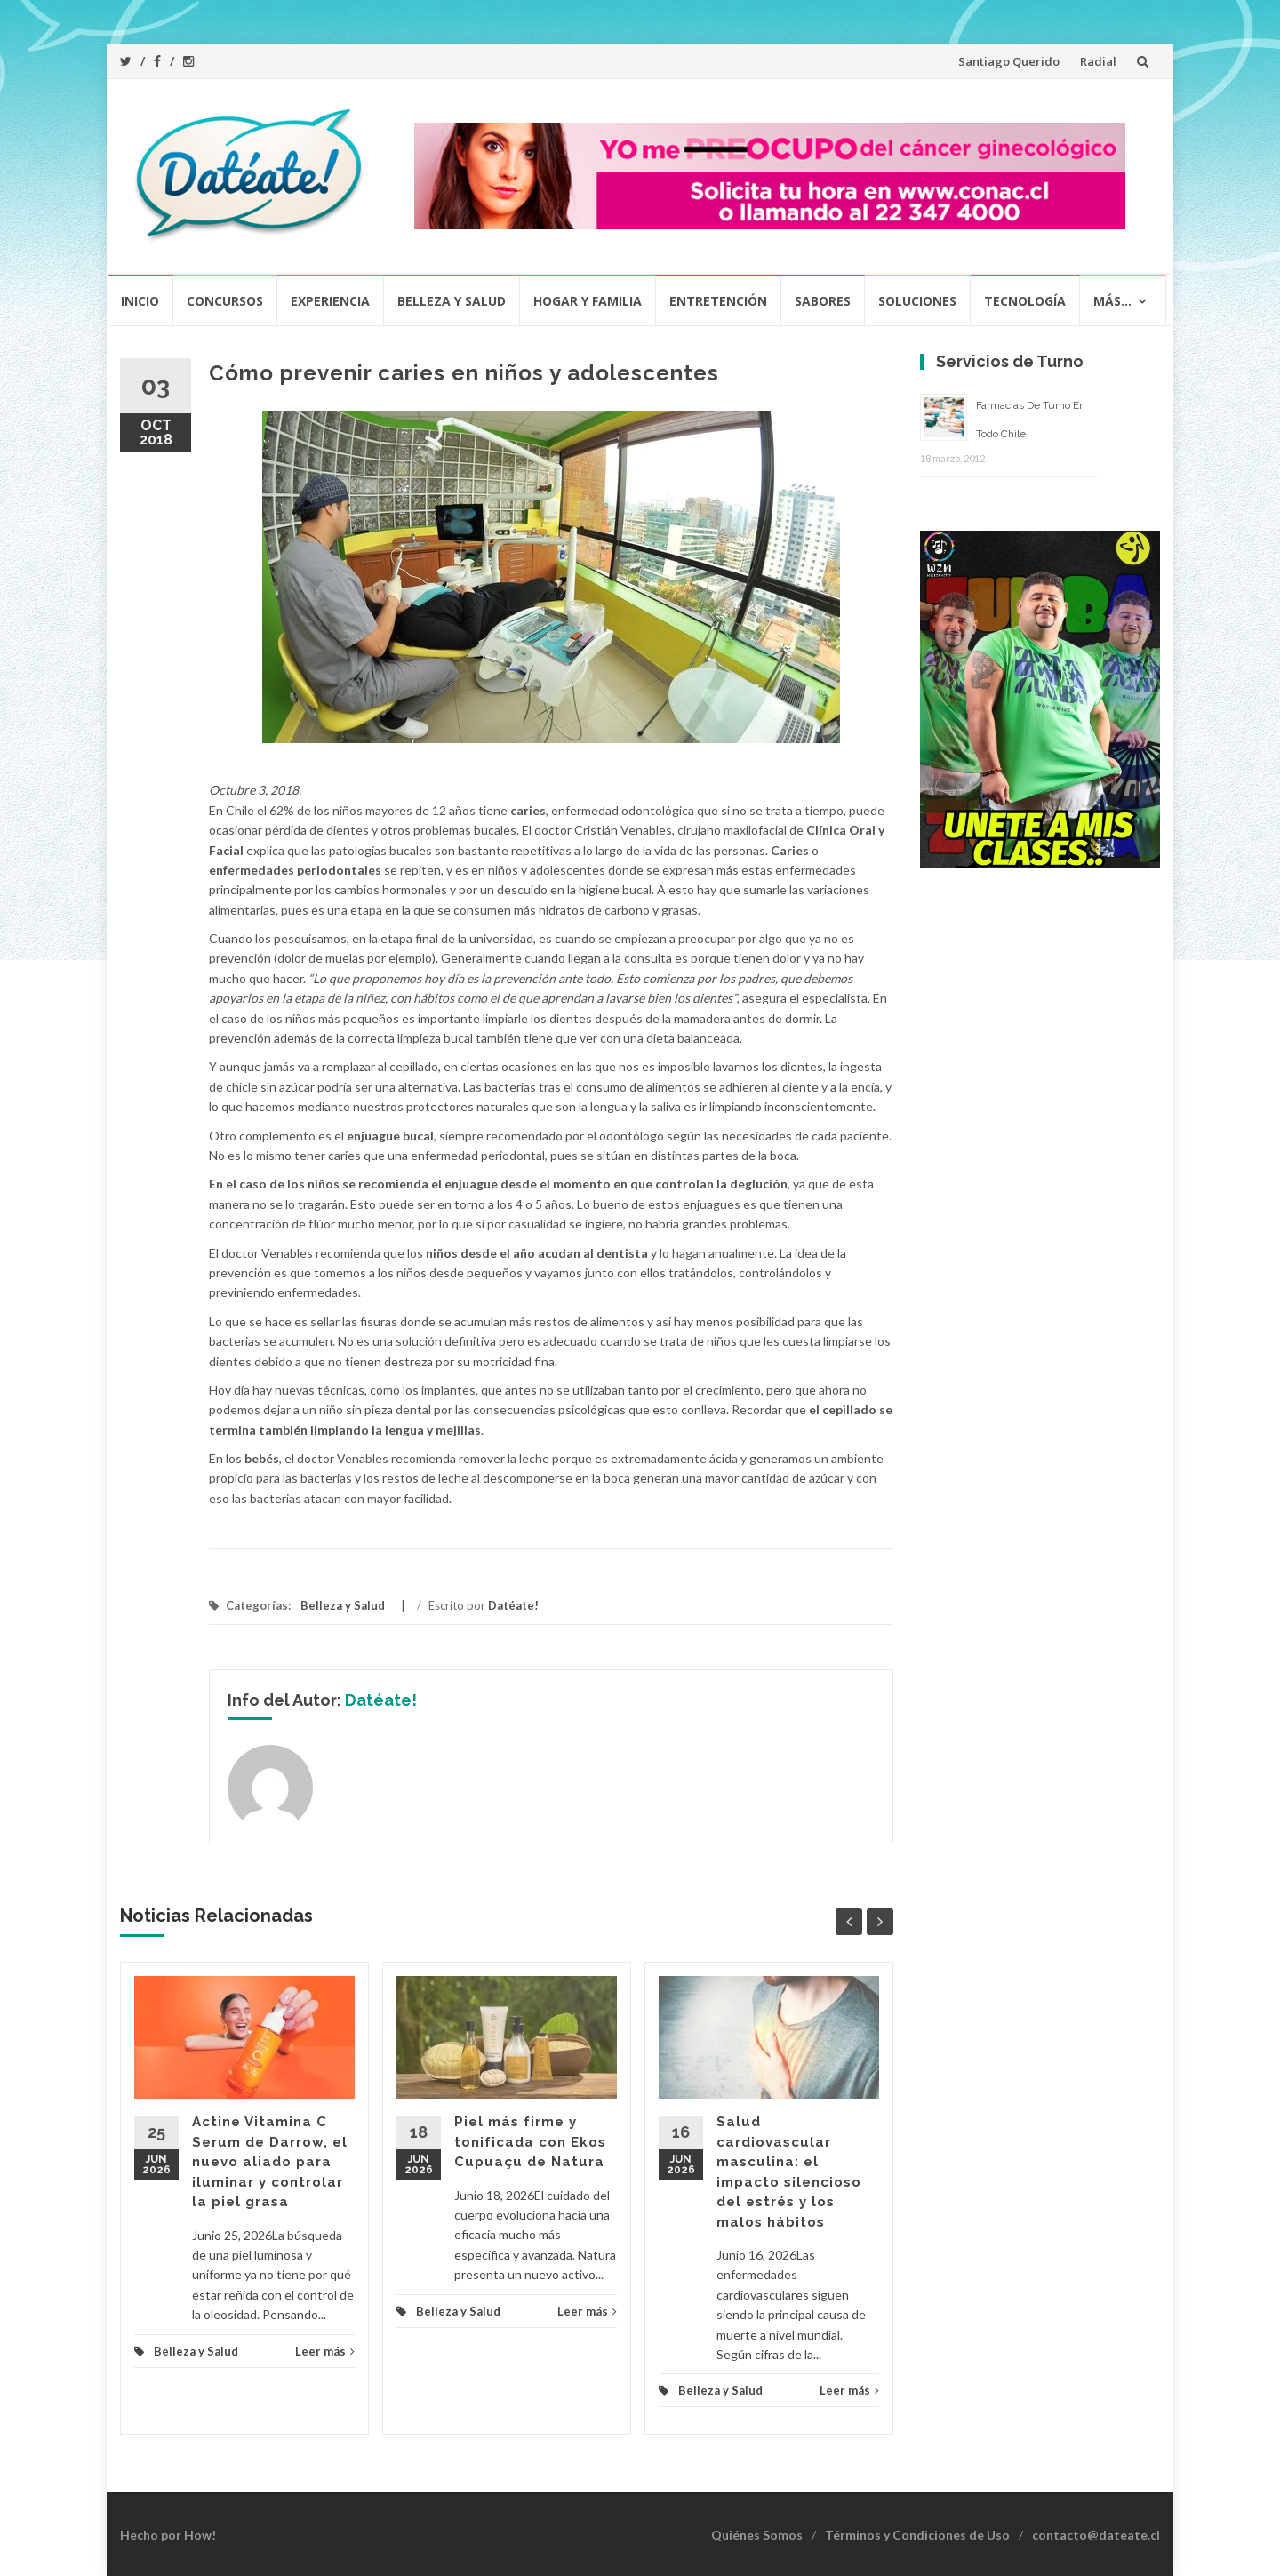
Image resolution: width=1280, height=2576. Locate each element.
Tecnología (1025, 300)
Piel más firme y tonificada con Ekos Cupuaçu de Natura (530, 2142)
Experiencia (330, 300)
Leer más (325, 2351)
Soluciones (917, 300)
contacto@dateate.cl (1096, 2534)
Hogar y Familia (587, 300)
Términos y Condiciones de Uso (917, 2534)
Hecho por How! (168, 2534)
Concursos (225, 300)
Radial (1098, 61)
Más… (1112, 300)
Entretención (718, 300)
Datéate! (513, 1605)
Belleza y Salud (451, 300)
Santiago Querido (1009, 61)
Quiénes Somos (757, 2534)
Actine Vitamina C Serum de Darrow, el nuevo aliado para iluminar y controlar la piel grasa (270, 2162)
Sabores (823, 300)
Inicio (140, 300)
